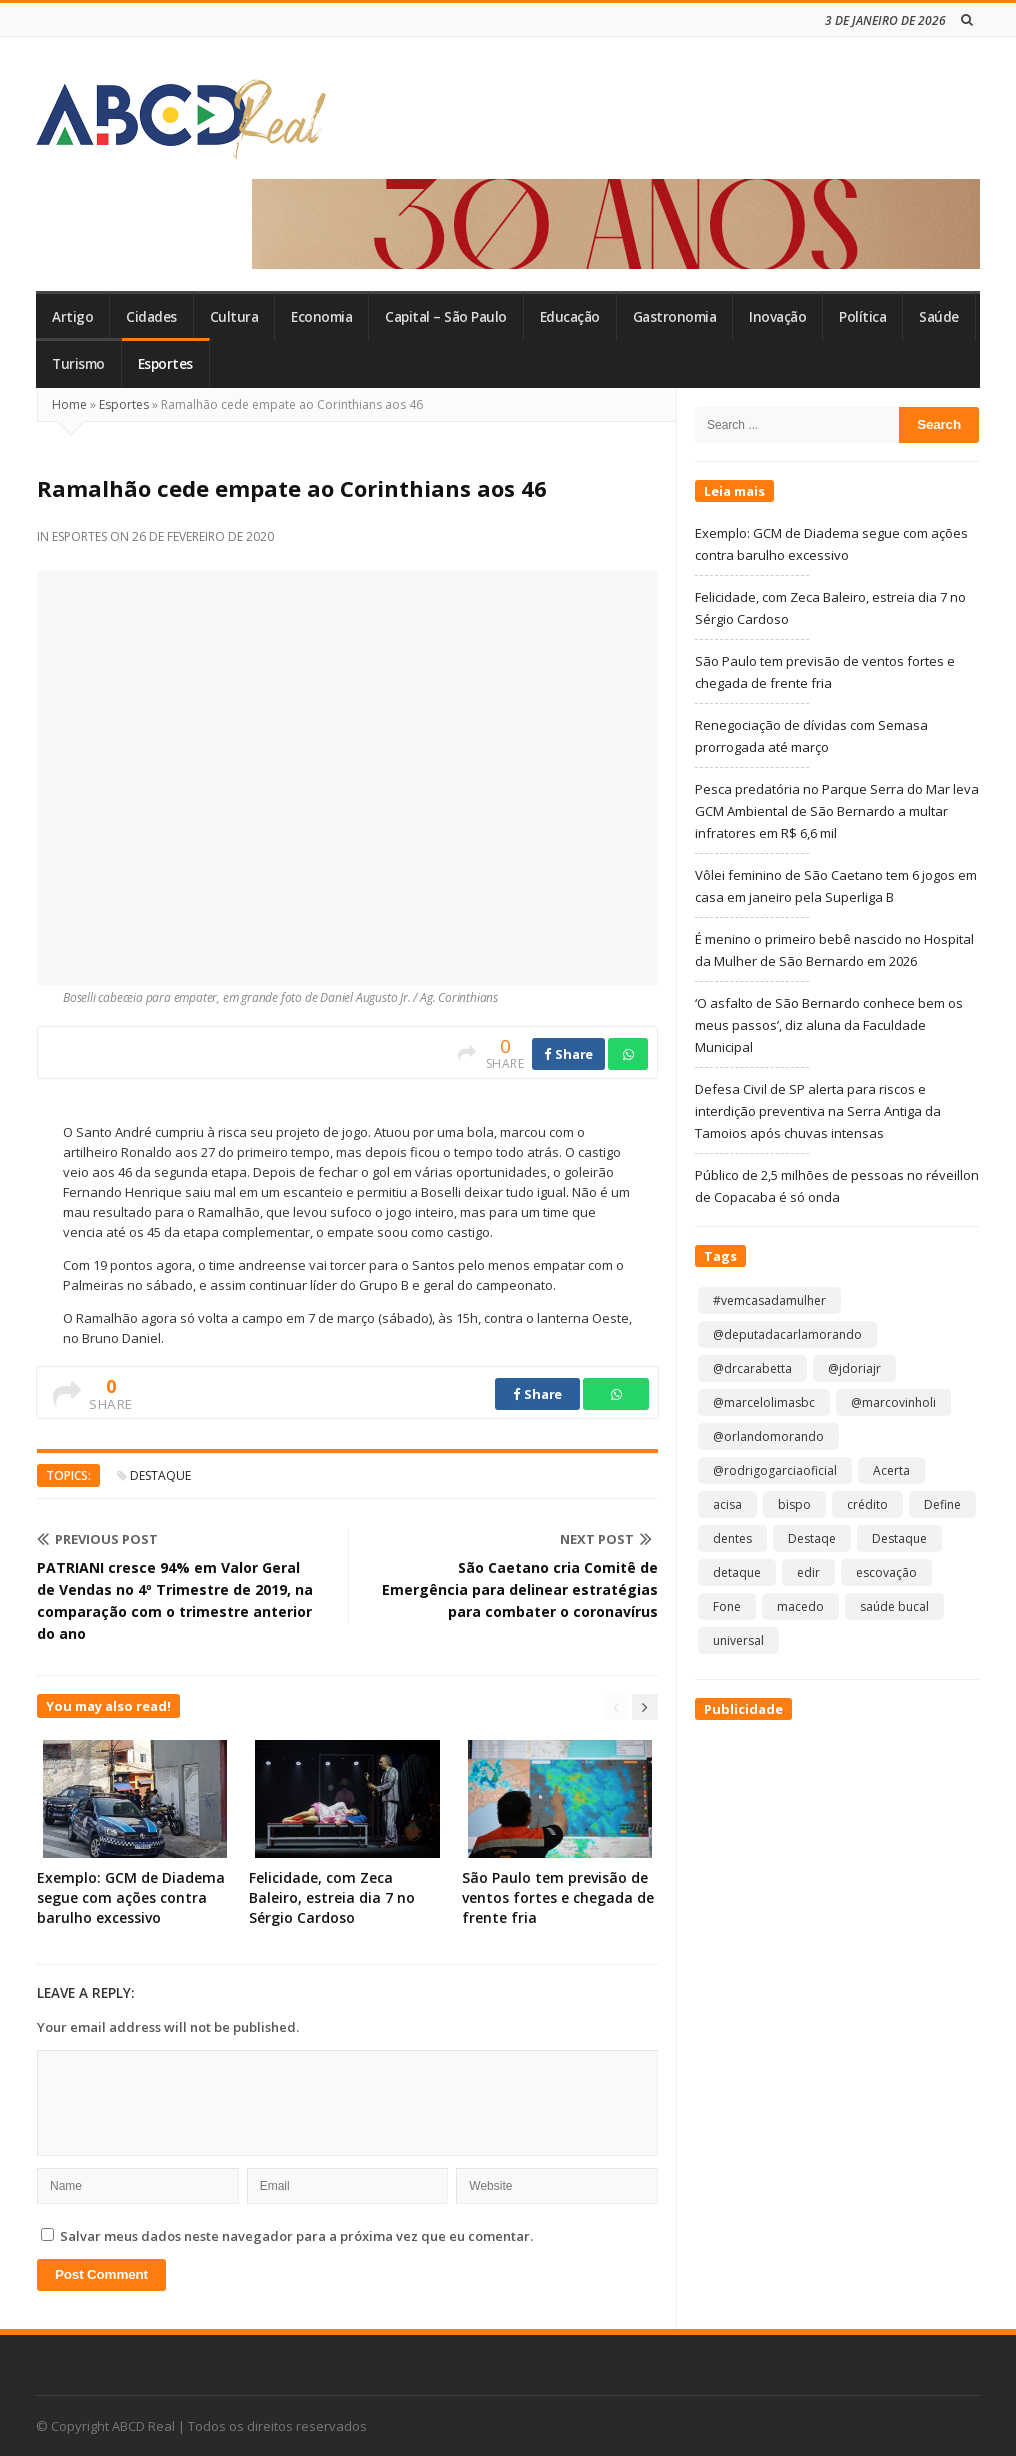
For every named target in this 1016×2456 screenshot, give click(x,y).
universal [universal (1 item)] (738, 1640)
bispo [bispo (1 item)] (794, 1504)
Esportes (165, 364)
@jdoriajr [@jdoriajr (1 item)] (854, 1368)
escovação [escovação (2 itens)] (886, 1572)
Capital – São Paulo (446, 317)
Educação (570, 317)
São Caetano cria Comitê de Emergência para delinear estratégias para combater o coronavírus (520, 1589)
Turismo (78, 364)
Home (69, 404)
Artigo (72, 317)
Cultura (234, 317)
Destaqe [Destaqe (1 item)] (812, 1538)
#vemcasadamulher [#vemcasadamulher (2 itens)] (769, 1300)
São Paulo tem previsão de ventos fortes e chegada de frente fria (558, 1897)
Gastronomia (675, 317)
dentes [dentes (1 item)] (732, 1538)
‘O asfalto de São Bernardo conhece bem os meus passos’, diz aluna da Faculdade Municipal (829, 1025)
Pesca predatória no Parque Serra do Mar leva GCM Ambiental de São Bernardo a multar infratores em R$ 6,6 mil (837, 811)
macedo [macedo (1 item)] (800, 1606)
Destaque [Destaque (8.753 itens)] (899, 1538)
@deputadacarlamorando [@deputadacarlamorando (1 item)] (787, 1334)
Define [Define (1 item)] (942, 1504)
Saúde (939, 317)
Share (568, 1054)
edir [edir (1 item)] (808, 1572)
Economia (321, 317)
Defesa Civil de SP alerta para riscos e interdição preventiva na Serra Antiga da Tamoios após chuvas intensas (818, 1111)
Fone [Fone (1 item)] (727, 1606)
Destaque (160, 1475)
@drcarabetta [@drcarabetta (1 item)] (752, 1368)
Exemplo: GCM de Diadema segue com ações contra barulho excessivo (131, 1897)
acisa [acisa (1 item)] (727, 1504)
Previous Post (97, 1539)
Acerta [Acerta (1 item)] (891, 1470)
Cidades (151, 317)
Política (862, 317)
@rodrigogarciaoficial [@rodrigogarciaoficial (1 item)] (775, 1470)
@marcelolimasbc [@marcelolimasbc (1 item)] (764, 1402)
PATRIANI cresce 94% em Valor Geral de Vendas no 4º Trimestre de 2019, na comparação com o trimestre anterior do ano (175, 1600)
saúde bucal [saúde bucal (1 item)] (894, 1606)
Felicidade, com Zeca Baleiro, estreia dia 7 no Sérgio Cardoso (332, 1897)
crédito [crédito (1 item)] (867, 1504)
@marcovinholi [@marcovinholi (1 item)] (893, 1402)
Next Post (606, 1539)
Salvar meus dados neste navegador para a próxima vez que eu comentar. (296, 2236)
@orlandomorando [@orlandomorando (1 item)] (768, 1436)
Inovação (777, 317)
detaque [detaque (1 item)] (737, 1572)
